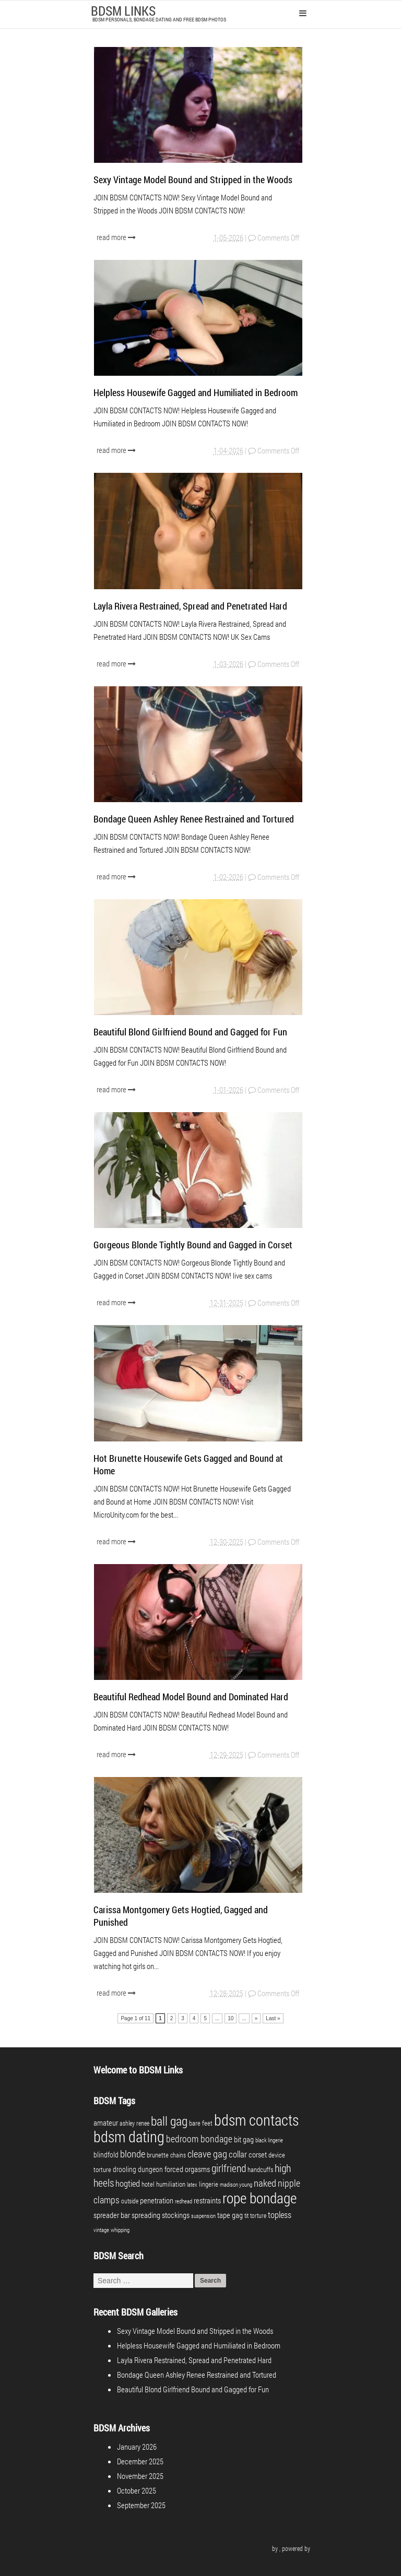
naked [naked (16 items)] (265, 2182)
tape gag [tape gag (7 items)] (230, 2215)
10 (230, 2018)
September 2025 (141, 2505)
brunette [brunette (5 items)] (158, 2155)
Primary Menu (302, 13)
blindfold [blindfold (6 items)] (106, 2155)
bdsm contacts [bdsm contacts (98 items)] (256, 2119)
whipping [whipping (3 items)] (120, 2230)
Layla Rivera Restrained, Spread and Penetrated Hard (190, 606)
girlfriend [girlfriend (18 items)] (228, 2168)
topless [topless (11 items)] (279, 2215)
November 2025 (140, 2476)
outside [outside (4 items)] (129, 2201)
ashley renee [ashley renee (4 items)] (134, 2123)
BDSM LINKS (123, 10)
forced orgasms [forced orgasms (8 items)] (187, 2169)
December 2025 (140, 2461)
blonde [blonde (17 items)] (132, 2153)
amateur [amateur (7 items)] (105, 2123)
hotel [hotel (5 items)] (148, 2184)
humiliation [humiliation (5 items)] (170, 2184)
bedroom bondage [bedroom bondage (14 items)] (199, 2138)
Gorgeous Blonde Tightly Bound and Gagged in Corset (192, 1244)
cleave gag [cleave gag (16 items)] (207, 2153)
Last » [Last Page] (273, 2018)
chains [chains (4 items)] (178, 2155)
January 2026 (137, 2446)
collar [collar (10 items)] (238, 2154)
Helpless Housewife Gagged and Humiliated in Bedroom (195, 392)
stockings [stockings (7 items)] (176, 2215)
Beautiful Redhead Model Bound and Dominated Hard (190, 1696)
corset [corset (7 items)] (258, 2155)
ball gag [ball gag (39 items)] (169, 2121)
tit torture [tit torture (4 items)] (255, 2215)
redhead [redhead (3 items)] (183, 2201)
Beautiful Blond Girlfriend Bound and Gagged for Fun (190, 1031)
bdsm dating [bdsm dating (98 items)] (128, 2136)
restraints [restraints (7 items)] (207, 2200)
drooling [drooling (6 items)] (124, 2169)
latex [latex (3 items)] (192, 2184)
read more (117, 237)
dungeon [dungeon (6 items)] (150, 2169)
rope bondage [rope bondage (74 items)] (259, 2198)
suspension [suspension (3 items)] (203, 2216)
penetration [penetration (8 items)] (156, 2200)
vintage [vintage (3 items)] (101, 2230)
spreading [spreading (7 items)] (146, 2215)
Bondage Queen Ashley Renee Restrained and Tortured (193, 819)
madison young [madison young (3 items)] (236, 2184)
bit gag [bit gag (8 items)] (244, 2139)
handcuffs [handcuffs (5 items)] (260, 2169)
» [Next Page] (256, 2018)
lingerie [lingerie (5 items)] (208, 2184)
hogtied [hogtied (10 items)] (127, 2183)
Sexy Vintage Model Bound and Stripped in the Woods (192, 179)
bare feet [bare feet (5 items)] (201, 2123)
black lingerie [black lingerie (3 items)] (269, 2140)
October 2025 (136, 2490)
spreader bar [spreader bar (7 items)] (111, 2215)
